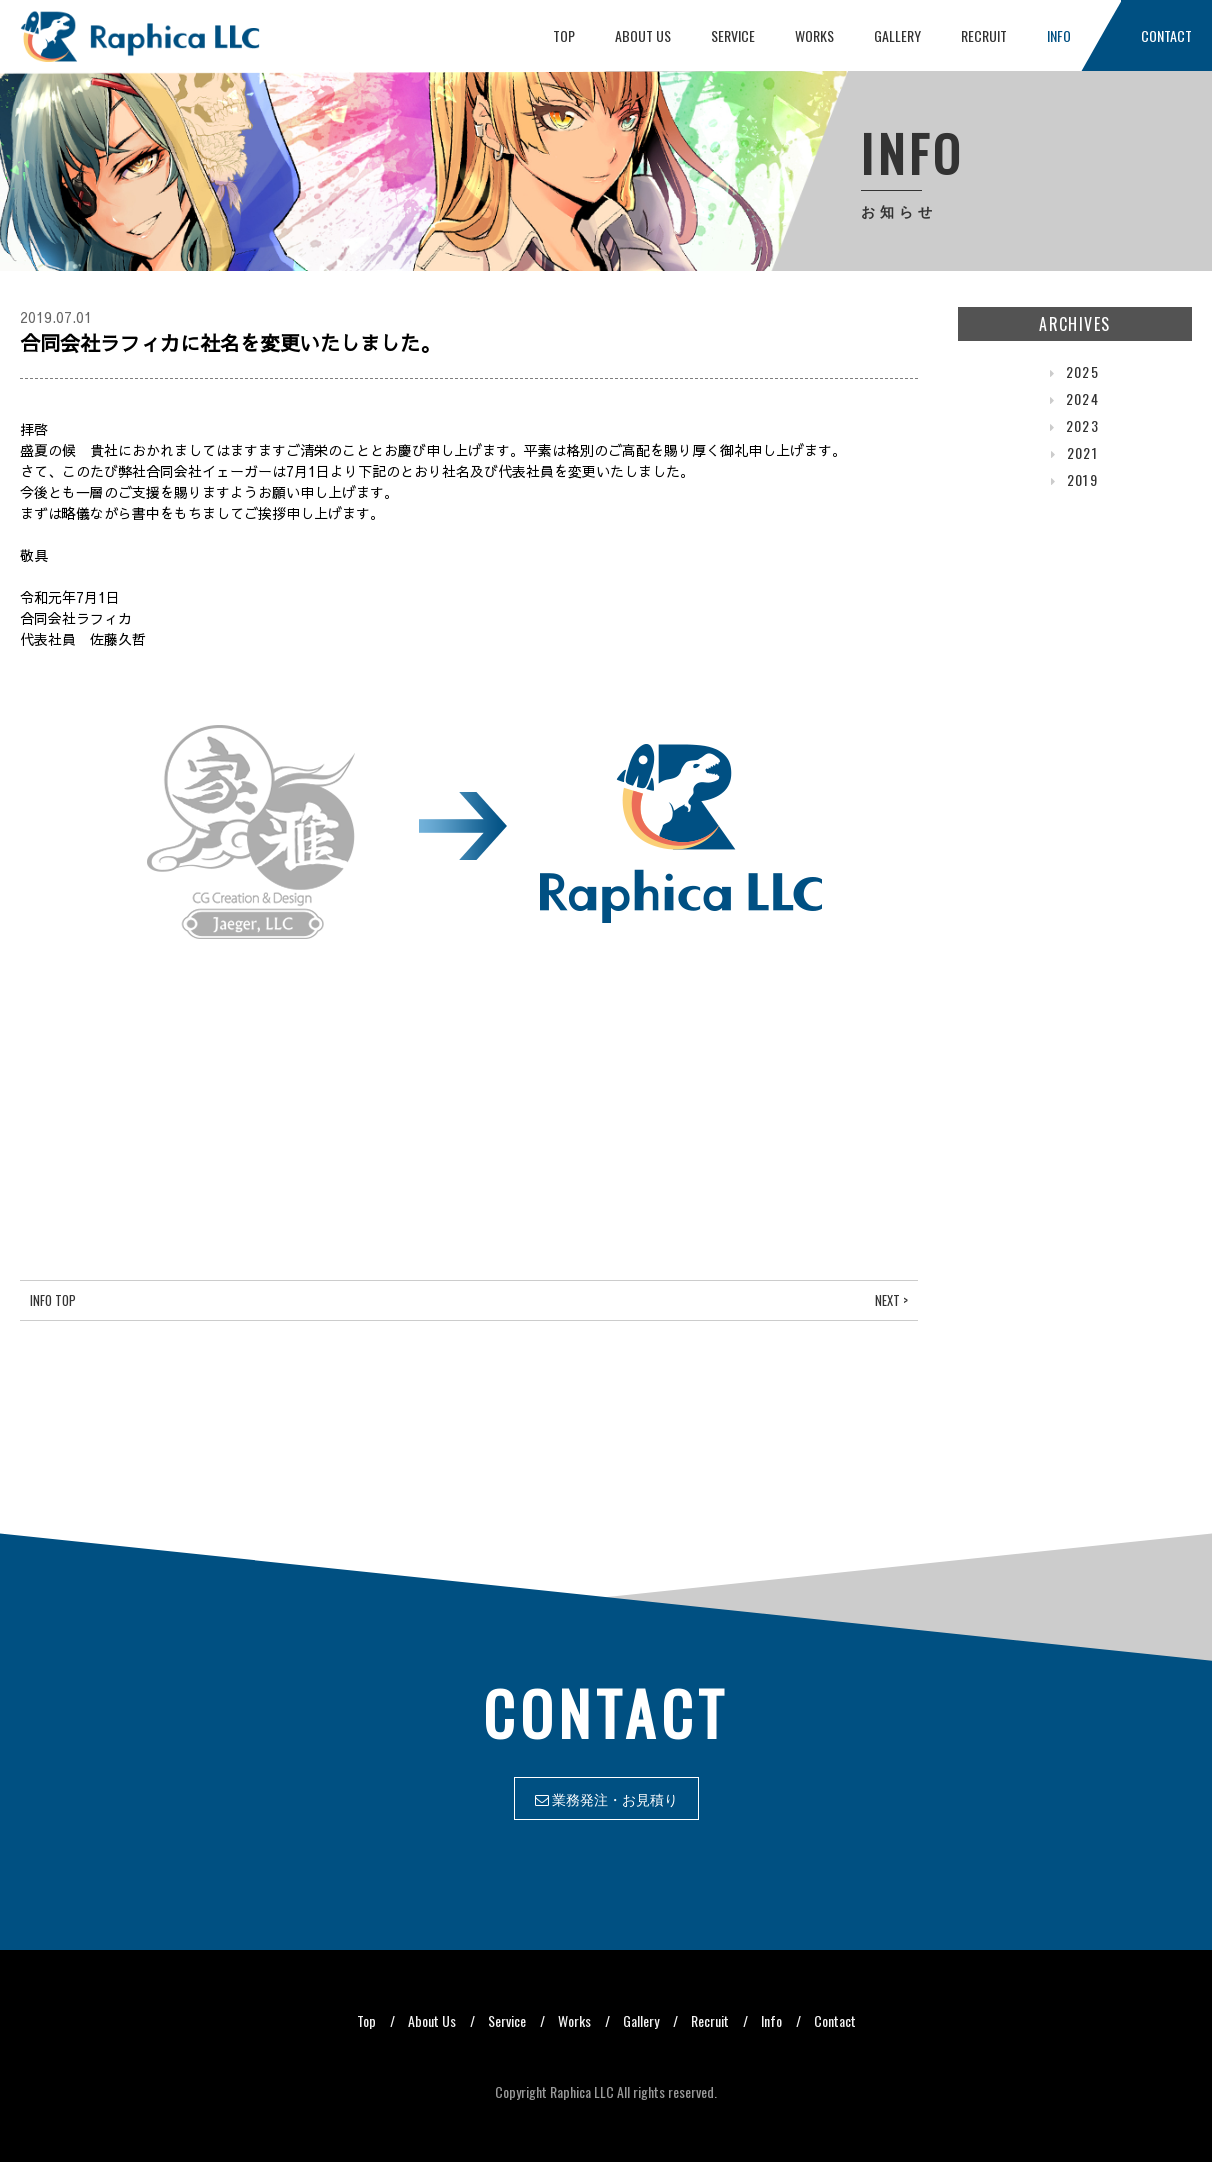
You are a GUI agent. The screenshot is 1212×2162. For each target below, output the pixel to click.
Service (733, 35)
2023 (1083, 425)
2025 (1083, 371)
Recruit (984, 35)
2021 (1083, 452)
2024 (1083, 398)
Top (564, 35)
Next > (891, 1300)
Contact (1166, 35)
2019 (1083, 479)
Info (1059, 35)
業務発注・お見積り (606, 1798)
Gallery (897, 35)
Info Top (53, 1300)
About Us (643, 35)
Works (814, 35)
